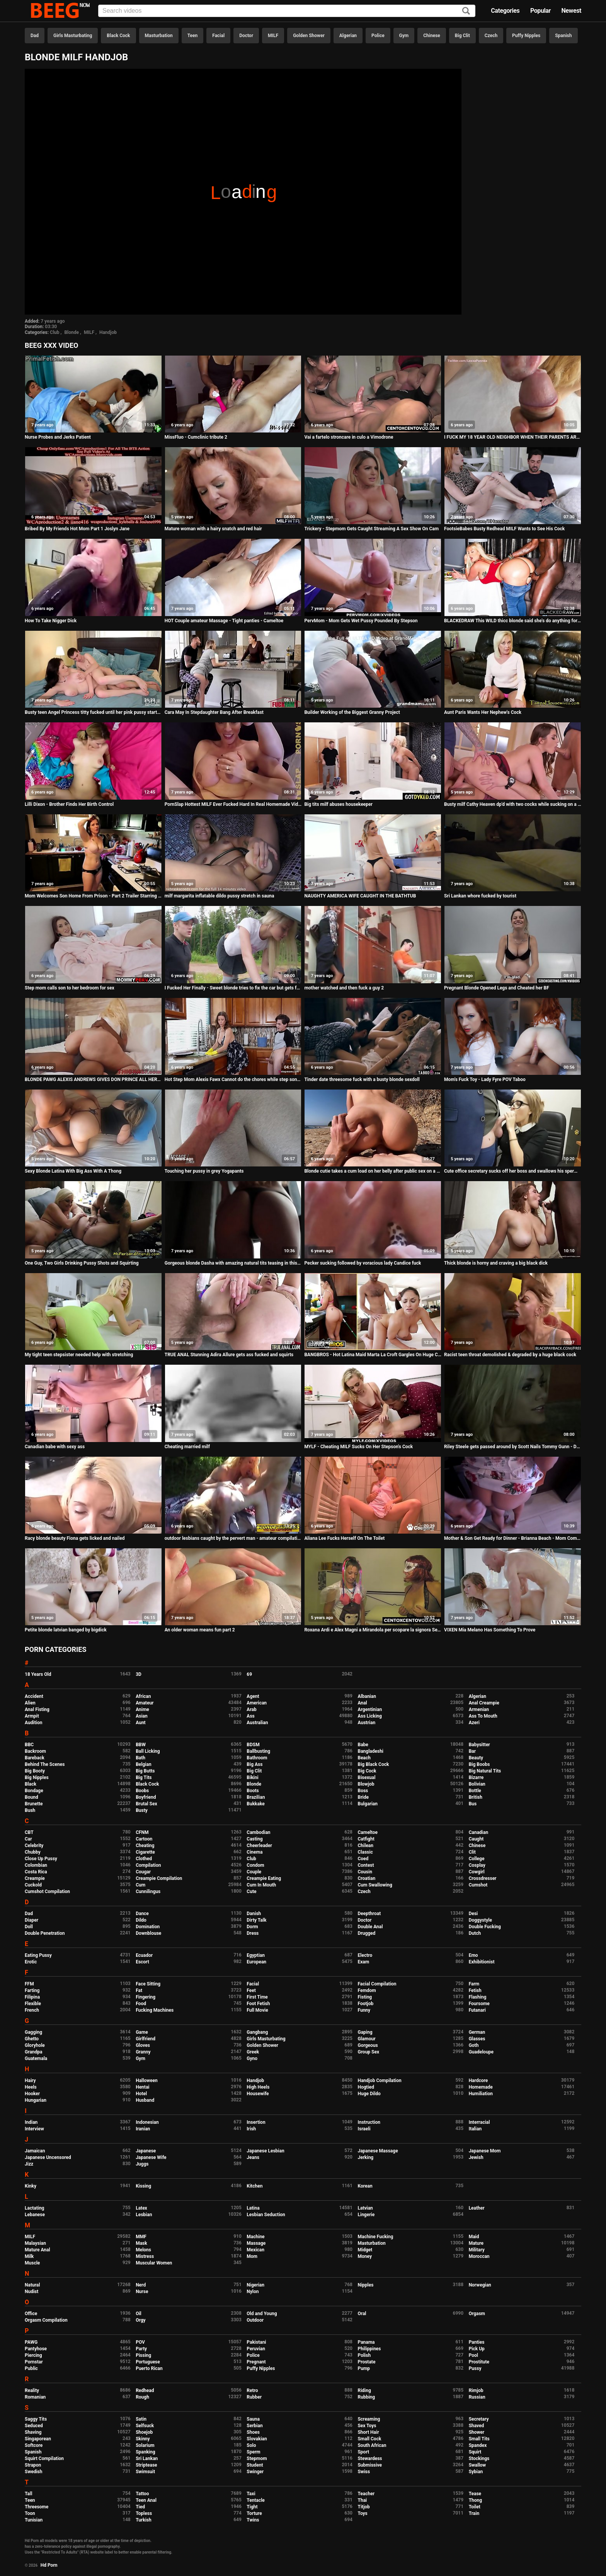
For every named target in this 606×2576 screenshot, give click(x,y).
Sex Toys (366, 2425)
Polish (364, 2355)
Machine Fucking (375, 2236)
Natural (32, 2285)
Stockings (479, 2458)
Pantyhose (36, 2348)
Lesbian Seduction (266, 2214)
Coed (362, 1858)
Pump (363, 2368)
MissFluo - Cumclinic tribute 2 (196, 437)
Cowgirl (477, 1872)
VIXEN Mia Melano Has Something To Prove (489, 1630)
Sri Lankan (147, 2458)
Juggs (142, 2164)
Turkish (144, 2520)
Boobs (142, 1790)
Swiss (363, 2471)
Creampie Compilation (159, 1878)
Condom (255, 1865)
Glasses (477, 2038)
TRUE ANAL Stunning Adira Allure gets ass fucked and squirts (229, 1354)
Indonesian (147, 2122)
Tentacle (256, 2500)
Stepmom (257, 2458)
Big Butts (145, 1771)
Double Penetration (45, 1933)
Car (28, 1839)
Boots (253, 1790)
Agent (253, 1696)
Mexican (255, 2250)
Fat (139, 1990)
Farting (32, 1990)
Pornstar (34, 2362)
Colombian (36, 1865)
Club (55, 332)
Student (255, 2465)
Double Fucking (485, 1926)
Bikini (252, 1777)
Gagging (33, 2032)
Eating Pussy (38, 1955)
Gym (404, 35)
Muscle (32, 2263)
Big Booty (35, 1771)
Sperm (253, 2452)
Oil (138, 2313)
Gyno (252, 2058)
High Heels (258, 2087)
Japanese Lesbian (265, 2151)
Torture (254, 2513)
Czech (491, 35)
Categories (505, 10)
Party (141, 2348)
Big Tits (144, 1777)
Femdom (366, 1990)
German (477, 2032)
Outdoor (255, 2320)
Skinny (143, 2438)
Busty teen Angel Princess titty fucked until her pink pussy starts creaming (93, 712)
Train (474, 2513)
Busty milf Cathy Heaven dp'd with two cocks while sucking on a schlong (512, 804)
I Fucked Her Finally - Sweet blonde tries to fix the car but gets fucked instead (233, 988)
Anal (362, 1703)
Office (31, 2313)
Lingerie (365, 2214)
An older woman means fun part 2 (200, 1630)
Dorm (252, 1926)
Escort (142, 1962)
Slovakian (257, 2438)
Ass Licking (369, 1716)
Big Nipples (37, 1777)
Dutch (475, 1933)
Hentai (142, 2087)
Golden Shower (309, 35)
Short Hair (368, 2432)
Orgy (140, 2320)
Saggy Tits (36, 2419)
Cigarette (145, 1852)
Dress (253, 1933)
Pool (473, 2355)
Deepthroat (369, 1913)
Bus (473, 1803)
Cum (140, 1885)
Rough (142, 2397)
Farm (474, 1984)
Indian (31, 2122)
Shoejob (144, 2432)
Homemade (481, 2087)
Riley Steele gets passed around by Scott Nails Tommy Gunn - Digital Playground (512, 1446)
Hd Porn (49, 2565)
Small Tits (479, 2438)
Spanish (563, 35)
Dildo (141, 1920)
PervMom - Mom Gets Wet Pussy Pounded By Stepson (360, 620)
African (143, 1696)
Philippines (369, 2348)
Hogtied (365, 2087)
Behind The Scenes (45, 1764)
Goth (474, 2045)
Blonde (71, 332)
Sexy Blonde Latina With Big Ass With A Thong (73, 1171)
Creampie (35, 1878)
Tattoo (142, 2493)
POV (140, 2342)
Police (378, 35)
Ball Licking (148, 1751)
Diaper (31, 1920)
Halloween (147, 2080)
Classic (365, 1852)
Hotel (141, 2093)
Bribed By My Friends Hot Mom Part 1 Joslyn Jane (77, 528)
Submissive (369, 2465)
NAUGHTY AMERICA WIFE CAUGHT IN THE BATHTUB (360, 896)
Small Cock (369, 2438)
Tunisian (34, 2520)
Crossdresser (483, 1878)
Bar (472, 1751)
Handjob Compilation (379, 2080)
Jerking (365, 2157)
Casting (254, 1839)
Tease (475, 2493)
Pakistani (256, 2342)
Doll (29, 1926)
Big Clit (462, 35)
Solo (251, 2445)
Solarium (145, 2445)
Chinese (431, 35)
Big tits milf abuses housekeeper (338, 804)
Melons (143, 2250)
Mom (252, 2256)
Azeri (474, 1722)
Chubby (33, 1852)
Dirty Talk (256, 1920)
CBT (29, 1832)
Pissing (143, 2355)
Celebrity (34, 1845)
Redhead (145, 2390)
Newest (571, 10)
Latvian (365, 2208)
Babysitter (479, 1744)
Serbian (254, 2425)
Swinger (255, 2471)
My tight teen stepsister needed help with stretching (79, 1354)
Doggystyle (480, 1920)
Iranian (143, 2129)
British (475, 1797)
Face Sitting (148, 1984)
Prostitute (479, 2362)
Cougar (143, 1872)
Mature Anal (37, 2250)
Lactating (34, 2208)
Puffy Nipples (526, 35)
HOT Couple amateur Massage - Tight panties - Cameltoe (224, 620)
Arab (251, 1709)
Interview (34, 2129)
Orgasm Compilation (46, 2320)
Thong (475, 2500)
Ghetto (32, 2038)
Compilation (148, 1865)
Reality (32, 2390)
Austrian (366, 1722)
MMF (141, 2236)
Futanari (477, 2010)
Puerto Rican (149, 2368)
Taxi (251, 2493)
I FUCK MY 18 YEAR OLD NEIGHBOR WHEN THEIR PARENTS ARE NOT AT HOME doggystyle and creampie (512, 437)
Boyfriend (146, 1797)
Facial (218, 35)
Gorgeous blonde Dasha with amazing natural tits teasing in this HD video (233, 1263)
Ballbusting (258, 1751)
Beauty (476, 1757)
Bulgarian (367, 1803)
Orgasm (477, 2313)
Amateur (144, 1703)
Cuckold (33, 1885)
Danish (254, 1913)
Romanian (35, 2397)
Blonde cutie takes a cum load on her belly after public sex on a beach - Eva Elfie (372, 1171)
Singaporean (38, 2438)
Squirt (475, 2452)
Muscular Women (154, 2263)
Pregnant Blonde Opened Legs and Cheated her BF (496, 988)
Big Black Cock (373, 1764)
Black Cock (118, 35)
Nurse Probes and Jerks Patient (58, 437)
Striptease (146, 2465)
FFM (29, 1984)
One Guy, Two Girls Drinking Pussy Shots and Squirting (82, 1263)
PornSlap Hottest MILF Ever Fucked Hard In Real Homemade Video (233, 804)
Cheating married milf (187, 1446)
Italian (475, 2129)
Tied (140, 2507)
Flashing (478, 1997)
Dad (35, 35)
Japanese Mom (485, 2151)
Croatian (366, 1878)
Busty (142, 1810)
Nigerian (255, 2285)
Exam (363, 1962)
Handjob (108, 332)
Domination (148, 1926)
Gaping (364, 2032)
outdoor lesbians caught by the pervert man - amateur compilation (233, 1538)
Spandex (478, 2445)
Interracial (479, 2122)
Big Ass (254, 1764)
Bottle (475, 1790)
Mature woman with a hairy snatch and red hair (213, 528)
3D (138, 1674)
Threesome (36, 2507)
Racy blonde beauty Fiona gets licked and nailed (74, 1538)
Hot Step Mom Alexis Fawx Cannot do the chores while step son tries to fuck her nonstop (233, 1079)
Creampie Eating (264, 1878)
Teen (192, 35)
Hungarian (35, 2100)
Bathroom (257, 1757)
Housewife (258, 2093)
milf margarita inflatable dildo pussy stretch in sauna (219, 896)
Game (142, 2032)
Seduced (34, 2425)
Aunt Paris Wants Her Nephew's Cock (482, 712)
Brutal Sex (146, 1803)
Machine (255, 2236)
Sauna (253, 2419)
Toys (362, 2513)
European (256, 1962)
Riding (364, 2390)
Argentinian (369, 1709)
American (257, 1703)
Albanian (366, 1696)
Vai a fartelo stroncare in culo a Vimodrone (348, 437)
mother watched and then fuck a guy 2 (344, 988)
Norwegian (480, 2285)
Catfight (365, 1839)
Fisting (364, 1997)
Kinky (30, 2186)
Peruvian (256, 2348)
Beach (364, 1757)
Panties (477, 2342)
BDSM (253, 1744)
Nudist (31, 2291)
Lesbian (144, 2214)
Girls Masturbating (72, 35)
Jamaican (35, 2151)
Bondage (34, 1790)
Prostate (366, 2362)
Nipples (365, 2285)
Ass (250, 1716)
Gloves (143, 2045)
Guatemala (36, 2058)
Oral (361, 2313)
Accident (34, 1696)
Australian (257, 1722)
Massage (256, 2243)
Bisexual (366, 1777)
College (477, 1858)
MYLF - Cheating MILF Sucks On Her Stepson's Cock (358, 1446)
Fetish (475, 1990)
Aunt (141, 1722)
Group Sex (368, 2052)
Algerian (348, 35)
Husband (145, 2100)
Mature (476, 2243)
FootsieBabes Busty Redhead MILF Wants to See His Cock (504, 528)
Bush (30, 1810)
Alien (30, 1703)
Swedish (34, 2471)
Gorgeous (367, 2045)
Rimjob (476, 2390)
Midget (364, 2250)
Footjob (365, 2003)
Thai (362, 2500)
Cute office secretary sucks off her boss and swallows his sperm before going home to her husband (512, 1171)
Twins (253, 2520)
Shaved (476, 2425)
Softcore (34, 2445)
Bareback (34, 1757)
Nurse (142, 2291)
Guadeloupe (481, 2052)
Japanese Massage (377, 2151)
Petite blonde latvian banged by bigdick (66, 1630)
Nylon (253, 2291)
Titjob (363, 2507)
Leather (477, 2208)
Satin (141, 2419)
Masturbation (159, 35)
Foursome (479, 2003)
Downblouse (148, 1933)
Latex (141, 2208)
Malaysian (35, 2243)
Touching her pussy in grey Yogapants (204, 1171)
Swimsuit (145, 2471)
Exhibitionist (482, 1962)
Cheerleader (259, 1845)
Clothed (144, 1858)
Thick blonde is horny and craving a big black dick (496, 1263)
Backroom (35, 1751)
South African (371, 2445)
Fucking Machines (155, 2010)
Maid (474, 2236)
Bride (362, 1797)
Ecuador (144, 1955)
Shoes (253, 2432)
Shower (477, 2432)
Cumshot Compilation (47, 1891)
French (32, 2010)
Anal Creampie (484, 1703)
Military (477, 2250)
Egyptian (256, 1955)
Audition (33, 1722)
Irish (251, 2129)
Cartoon (144, 1839)
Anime (142, 1709)
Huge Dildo (368, 2093)
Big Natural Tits (485, 1771)
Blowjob (365, 1784)
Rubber (254, 2397)
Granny (143, 2052)
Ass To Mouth (483, 1716)
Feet (251, 1990)
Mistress (145, 2256)
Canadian (479, 1832)
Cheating (145, 1845)
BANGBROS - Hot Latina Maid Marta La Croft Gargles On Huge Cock (372, 1354)
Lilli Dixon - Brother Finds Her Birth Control (69, 804)
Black (30, 1784)
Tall (28, 2493)
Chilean (365, 1845)
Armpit (32, 1716)
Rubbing (366, 2397)
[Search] (466, 11)
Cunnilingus (148, 1891)
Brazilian (256, 1797)
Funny (363, 2010)
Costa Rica (36, 1872)
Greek (253, 2052)
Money (364, 2256)
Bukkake (255, 1803)
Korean (364, 2186)
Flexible (33, 2003)
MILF (273, 35)
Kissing (143, 2186)
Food (141, 2003)
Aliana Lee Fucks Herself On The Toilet (344, 1538)
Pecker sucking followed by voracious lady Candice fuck (362, 1263)
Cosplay (477, 1865)
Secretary (479, 2419)
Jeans (253, 2157)
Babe (362, 1744)
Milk (29, 2256)
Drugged (366, 1933)
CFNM (142, 1832)
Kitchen (254, 2186)
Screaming (368, 2419)
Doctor (246, 35)
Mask (141, 2243)
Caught (476, 1839)
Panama (365, 2342)
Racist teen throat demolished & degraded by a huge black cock (510, 1354)
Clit (472, 1852)
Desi (473, 1913)
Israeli (363, 2129)
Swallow (477, 2465)
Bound (31, 1797)
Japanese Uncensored (48, 2157)
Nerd (141, 2285)
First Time (257, 1997)
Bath (140, 1757)
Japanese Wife (151, 2157)
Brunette (34, 1803)
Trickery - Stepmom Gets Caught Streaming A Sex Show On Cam (371, 528)
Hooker (32, 2093)
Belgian (144, 1764)
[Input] (286, 11)
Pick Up (477, 2348)
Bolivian (477, 1784)
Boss (362, 1790)
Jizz (29, 2164)
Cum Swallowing (374, 1885)
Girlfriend (145, 2038)
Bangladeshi (370, 1751)
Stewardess (369, 2458)
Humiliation (481, 2093)
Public (31, 2368)
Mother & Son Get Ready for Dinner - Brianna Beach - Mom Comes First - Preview (512, 1538)
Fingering (145, 1997)
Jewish (476, 2157)
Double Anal (370, 1926)
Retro (252, 2390)
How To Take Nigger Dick (51, 620)
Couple (254, 1872)
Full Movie (257, 2010)
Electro (364, 1955)
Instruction (368, 2122)
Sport (363, 2452)
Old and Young (262, 2313)
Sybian (476, 2471)
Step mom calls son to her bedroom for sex (69, 988)
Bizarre (476, 1777)
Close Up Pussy (41, 1858)
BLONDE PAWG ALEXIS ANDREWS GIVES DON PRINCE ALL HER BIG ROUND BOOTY (93, 1079)
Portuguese (148, 2362)
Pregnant (256, 2362)
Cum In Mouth (261, 1885)
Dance (142, 1913)
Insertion (256, 2122)
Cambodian (258, 1832)
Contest (365, 1865)
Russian (477, 2397)
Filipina (32, 1997)
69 (249, 1674)
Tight (252, 2507)
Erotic (31, 1962)
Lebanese (35, 2214)
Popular (540, 10)
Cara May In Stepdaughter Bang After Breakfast (214, 712)
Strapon (33, 2465)
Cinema (254, 1852)
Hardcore (478, 2080)
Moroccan (479, 2256)
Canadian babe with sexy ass (55, 1446)
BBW (141, 1744)
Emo (473, 1955)
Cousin (364, 1872)
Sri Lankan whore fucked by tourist (480, 896)
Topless (144, 2513)
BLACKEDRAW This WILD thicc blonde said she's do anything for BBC (512, 620)
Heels (31, 2087)
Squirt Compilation (44, 2458)
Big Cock (366, 1771)
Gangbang (257, 2032)
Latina (253, 2208)
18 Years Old (38, 1674)
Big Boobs (479, 1764)
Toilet (474, 2507)
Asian (142, 1716)
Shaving (33, 2432)
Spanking (145, 2452)
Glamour (366, 2038)
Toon (30, 2513)
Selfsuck (145, 2425)
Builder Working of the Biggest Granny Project (352, 712)
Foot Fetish (258, 2003)
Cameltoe (367, 1832)
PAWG (31, 2342)
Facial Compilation (376, 1984)
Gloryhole (35, 2045)
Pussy (475, 2368)
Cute (251, 1891)
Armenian (479, 1709)
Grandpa (33, 2052)
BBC (29, 1744)
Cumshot (478, 1885)
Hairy (30, 2080)
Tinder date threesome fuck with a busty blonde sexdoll (361, 1079)
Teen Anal (146, 2500)
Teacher (365, 2493)
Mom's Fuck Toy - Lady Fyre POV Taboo (485, 1079)
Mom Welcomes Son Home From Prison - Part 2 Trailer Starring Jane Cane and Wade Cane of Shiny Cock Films (93, 896)
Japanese (146, 2151)
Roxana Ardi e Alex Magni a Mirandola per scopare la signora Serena (372, 1630)
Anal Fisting (37, 1709)
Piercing (33, 2355)
